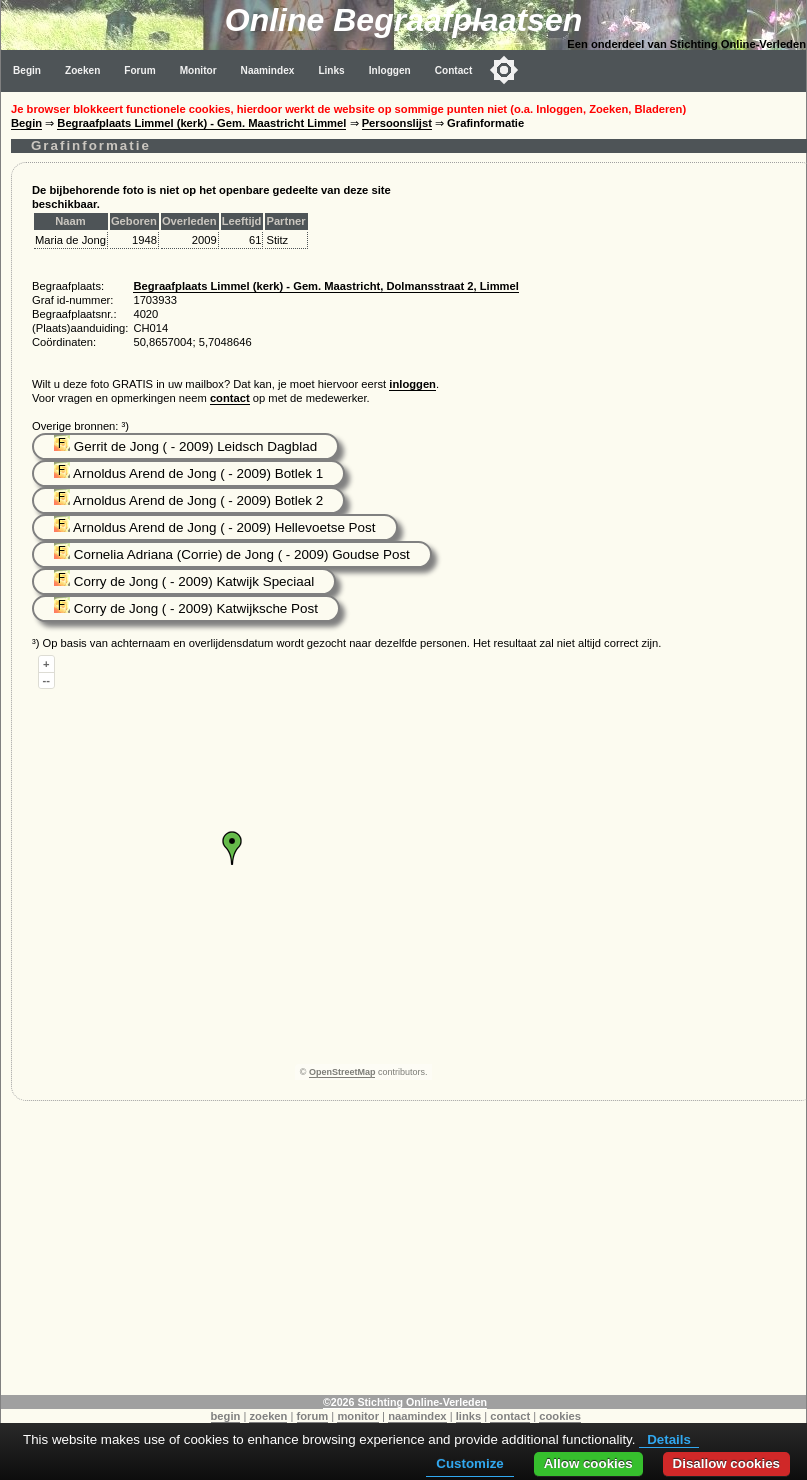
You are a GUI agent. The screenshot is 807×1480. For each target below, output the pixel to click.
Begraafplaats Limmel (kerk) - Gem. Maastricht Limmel (201, 123)
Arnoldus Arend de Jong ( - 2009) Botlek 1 (188, 473)
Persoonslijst (397, 123)
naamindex (417, 1416)
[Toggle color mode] (504, 70)
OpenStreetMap (342, 1072)
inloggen (412, 384)
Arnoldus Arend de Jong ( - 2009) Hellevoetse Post (215, 527)
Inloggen (390, 70)
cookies (560, 1416)
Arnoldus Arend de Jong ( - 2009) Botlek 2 (188, 500)
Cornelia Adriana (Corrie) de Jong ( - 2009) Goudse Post (232, 554)
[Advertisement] (404, 1255)
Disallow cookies (726, 1463)
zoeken (268, 1416)
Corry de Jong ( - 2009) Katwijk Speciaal (184, 581)
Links (331, 70)
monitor (358, 1416)
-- (46, 680)
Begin (27, 70)
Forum (139, 70)
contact (230, 398)
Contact (454, 70)
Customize (469, 1463)
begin (226, 1416)
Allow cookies (588, 1463)
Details (669, 1439)
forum (313, 1416)
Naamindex (268, 70)
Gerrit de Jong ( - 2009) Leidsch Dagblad (185, 446)
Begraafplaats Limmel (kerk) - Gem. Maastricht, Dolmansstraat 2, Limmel (325, 286)
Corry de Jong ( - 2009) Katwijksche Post (186, 608)
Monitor (198, 70)
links (469, 1416)
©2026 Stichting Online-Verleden (405, 1402)
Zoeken (82, 70)
